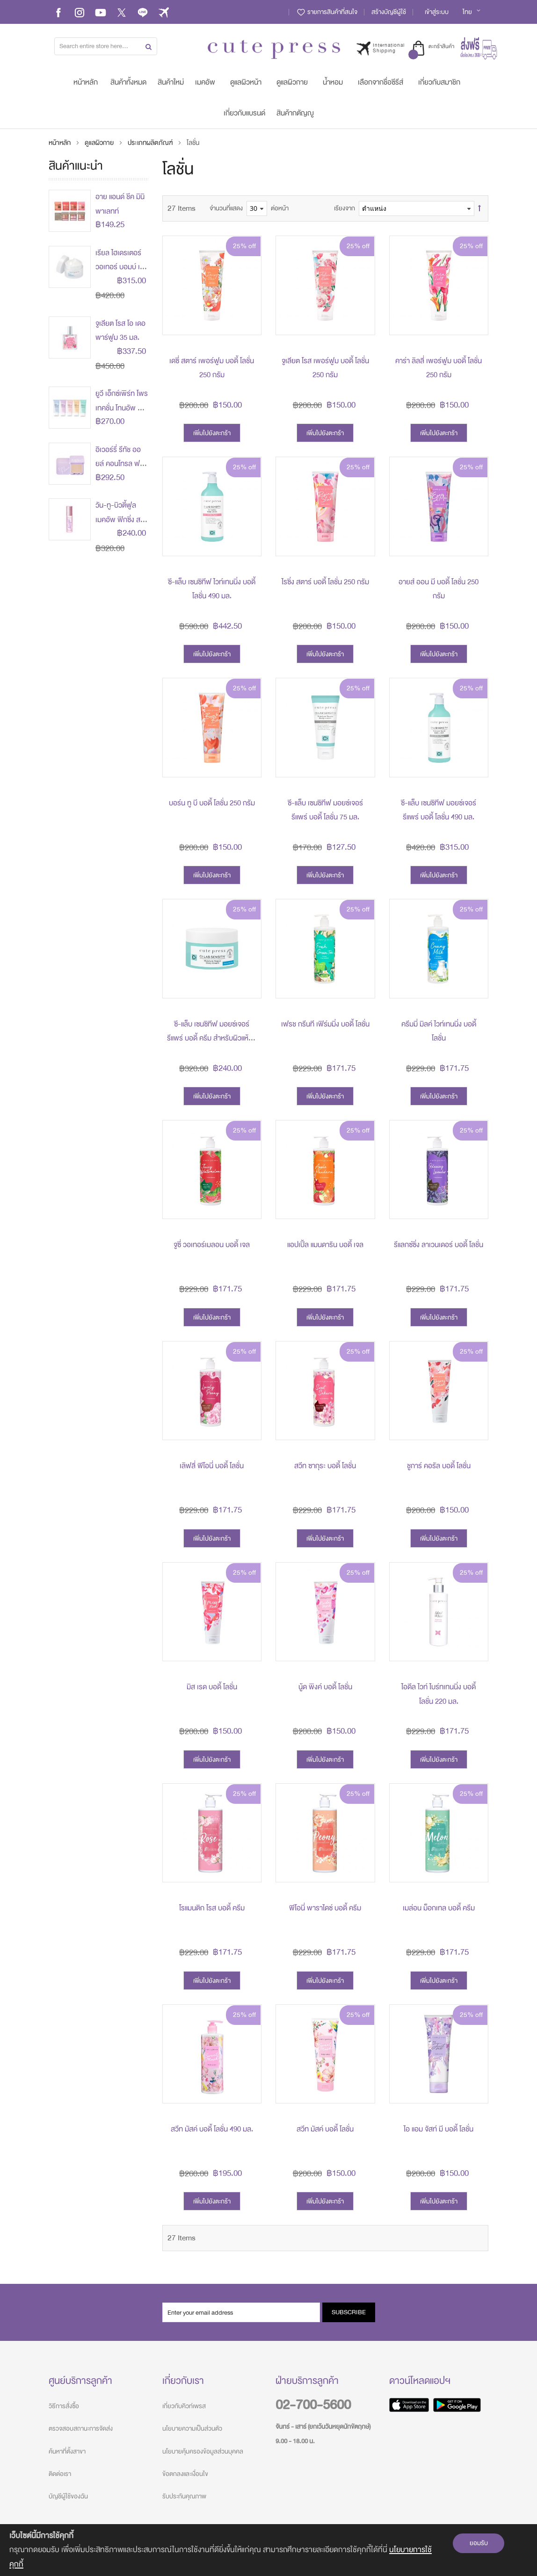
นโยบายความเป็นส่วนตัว (192, 2428)
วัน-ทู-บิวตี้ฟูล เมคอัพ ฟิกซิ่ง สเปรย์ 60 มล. (117, 519)
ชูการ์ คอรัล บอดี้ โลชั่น (439, 1465)
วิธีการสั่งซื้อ (64, 2406)
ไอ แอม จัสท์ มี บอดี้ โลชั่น (438, 2129)
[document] (268, 2550)
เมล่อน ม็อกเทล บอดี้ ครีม (439, 1908)
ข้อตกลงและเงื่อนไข (185, 2473)
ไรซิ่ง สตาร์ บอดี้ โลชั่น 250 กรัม (325, 581)
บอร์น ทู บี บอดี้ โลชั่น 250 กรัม (212, 803)
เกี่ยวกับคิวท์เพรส (184, 2406)
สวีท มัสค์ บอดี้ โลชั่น (325, 2129)
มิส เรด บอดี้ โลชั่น (212, 1686)
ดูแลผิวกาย (100, 143)
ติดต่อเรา (60, 2473)
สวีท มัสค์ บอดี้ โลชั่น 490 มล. (212, 2129)
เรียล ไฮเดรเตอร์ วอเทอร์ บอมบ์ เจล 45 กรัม (121, 267)
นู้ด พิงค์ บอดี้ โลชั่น (325, 1686)
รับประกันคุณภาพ (184, 2496)
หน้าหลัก (60, 143)
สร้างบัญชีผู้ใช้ (388, 12)
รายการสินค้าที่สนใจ (326, 12)
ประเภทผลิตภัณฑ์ (151, 143)
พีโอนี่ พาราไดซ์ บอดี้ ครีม (325, 1908)
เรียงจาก (344, 208)
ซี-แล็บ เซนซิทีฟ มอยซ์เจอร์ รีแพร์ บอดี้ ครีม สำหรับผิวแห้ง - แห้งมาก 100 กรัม (212, 1038)
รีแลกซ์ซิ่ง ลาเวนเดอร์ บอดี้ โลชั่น (438, 1244)
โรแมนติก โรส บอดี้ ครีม (212, 1908)
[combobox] (105, 46)
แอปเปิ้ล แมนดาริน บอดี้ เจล (325, 1244)
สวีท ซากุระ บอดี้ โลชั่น (325, 1465)
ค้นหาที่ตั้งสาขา (67, 2451)
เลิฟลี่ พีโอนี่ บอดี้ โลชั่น (212, 1465)
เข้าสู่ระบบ (437, 12)
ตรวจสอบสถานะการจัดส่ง (81, 2428)
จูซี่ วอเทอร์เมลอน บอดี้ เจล (212, 1244)
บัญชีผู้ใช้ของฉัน (68, 2496)
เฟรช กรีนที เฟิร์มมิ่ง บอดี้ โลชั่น (325, 1024)
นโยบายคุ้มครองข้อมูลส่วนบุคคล (202, 2451)
